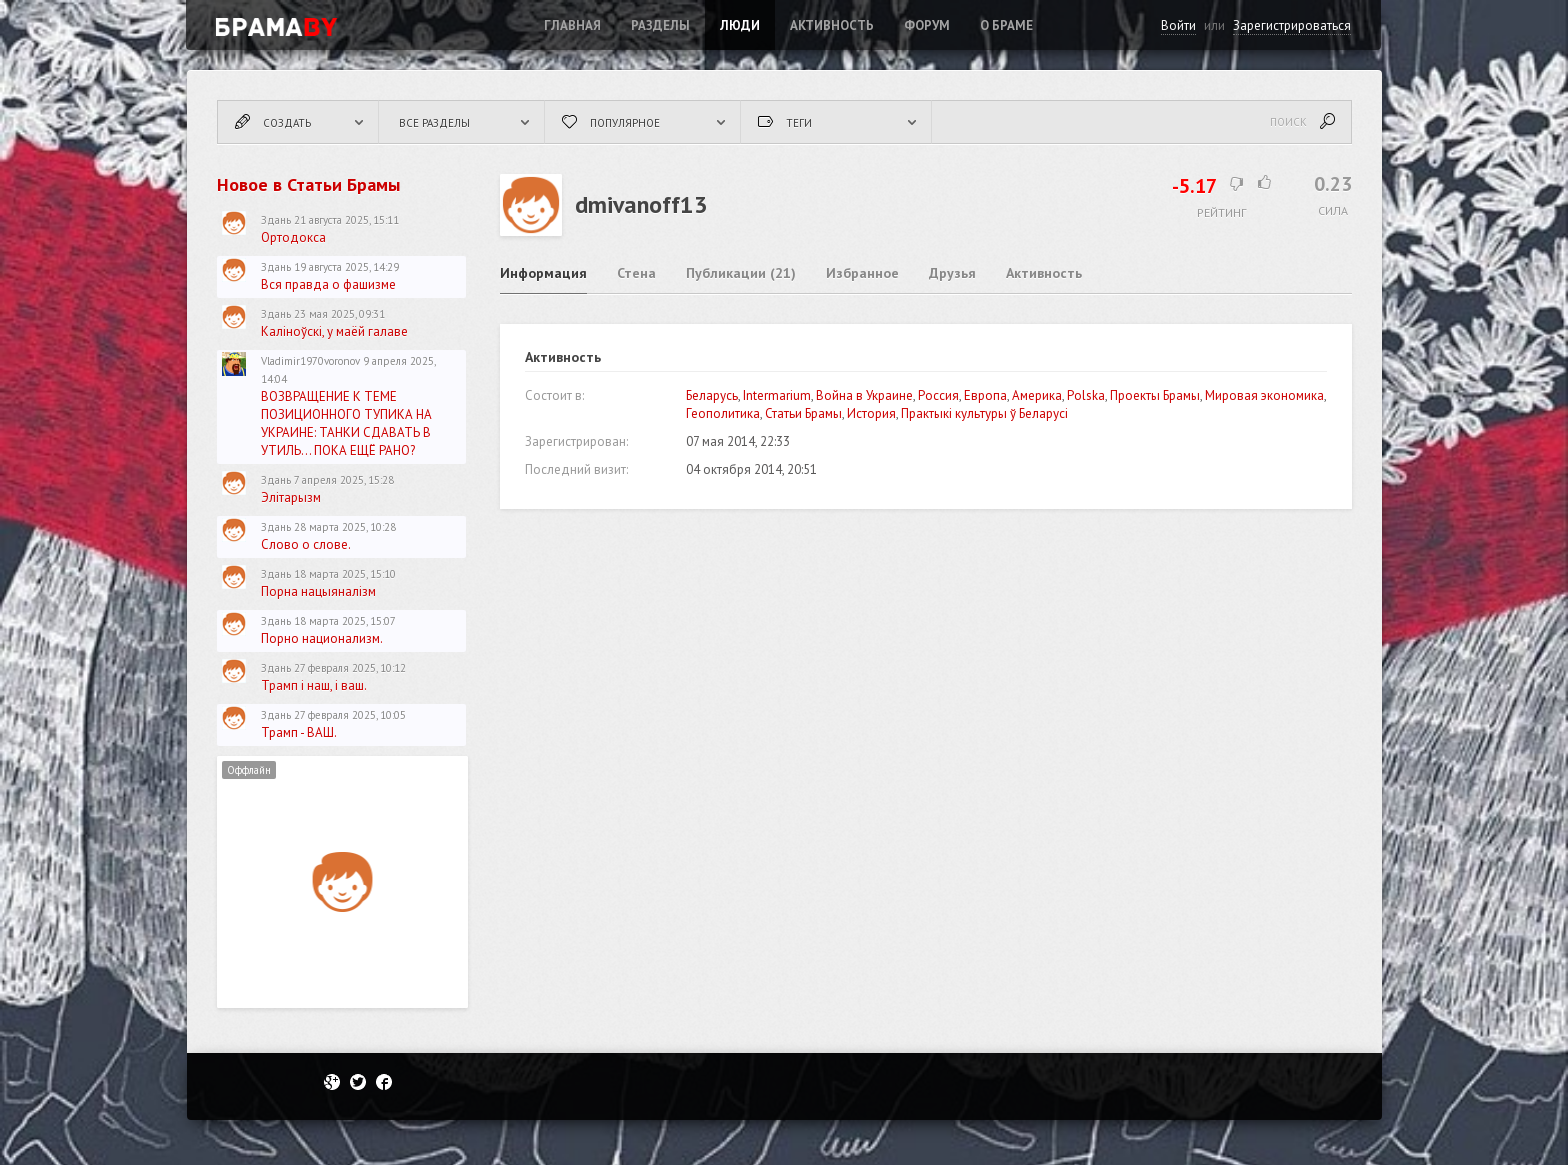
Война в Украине (864, 395)
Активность (832, 25)
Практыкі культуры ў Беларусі (984, 413)
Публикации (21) (741, 273)
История (871, 413)
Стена (636, 273)
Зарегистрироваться (1292, 25)
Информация (543, 273)
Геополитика (723, 413)
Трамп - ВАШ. (299, 732)
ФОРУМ (927, 25)
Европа (985, 395)
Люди (740, 25)
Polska (1086, 395)
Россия (938, 395)
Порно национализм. (322, 638)
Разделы (660, 25)
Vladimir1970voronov (310, 361)
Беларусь (712, 395)
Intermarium (777, 395)
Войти (1178, 25)
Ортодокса (293, 237)
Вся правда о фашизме (328, 284)
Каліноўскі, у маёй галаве (334, 331)
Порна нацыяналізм (318, 591)
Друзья (952, 273)
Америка (1037, 395)
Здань (276, 220)
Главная (572, 25)
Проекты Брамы (1155, 395)
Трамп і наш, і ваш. (314, 685)
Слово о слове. (306, 544)
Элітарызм (291, 497)
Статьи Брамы (803, 413)
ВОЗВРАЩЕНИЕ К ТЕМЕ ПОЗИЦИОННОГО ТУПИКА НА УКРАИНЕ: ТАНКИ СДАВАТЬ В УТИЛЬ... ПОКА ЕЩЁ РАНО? (346, 423)
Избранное (862, 273)
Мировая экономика (1264, 395)
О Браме (1006, 25)
